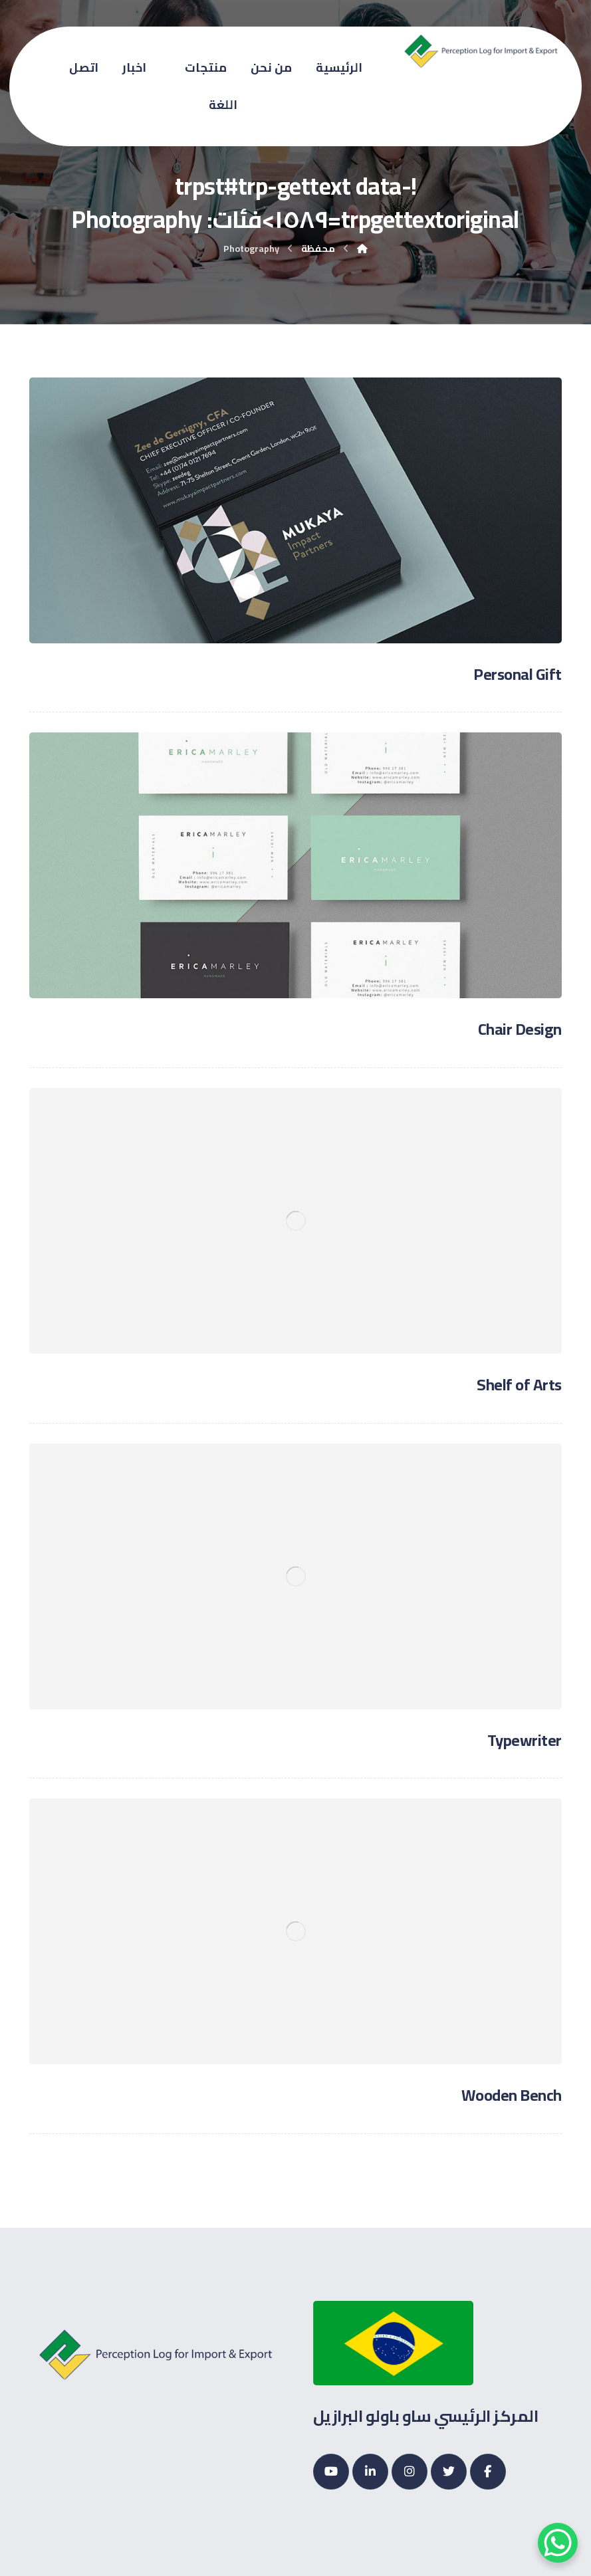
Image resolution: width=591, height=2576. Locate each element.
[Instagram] (409, 2472)
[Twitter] (449, 2472)
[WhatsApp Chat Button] (558, 2543)
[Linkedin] (370, 2472)
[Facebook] (488, 2472)
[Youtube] (331, 2472)
